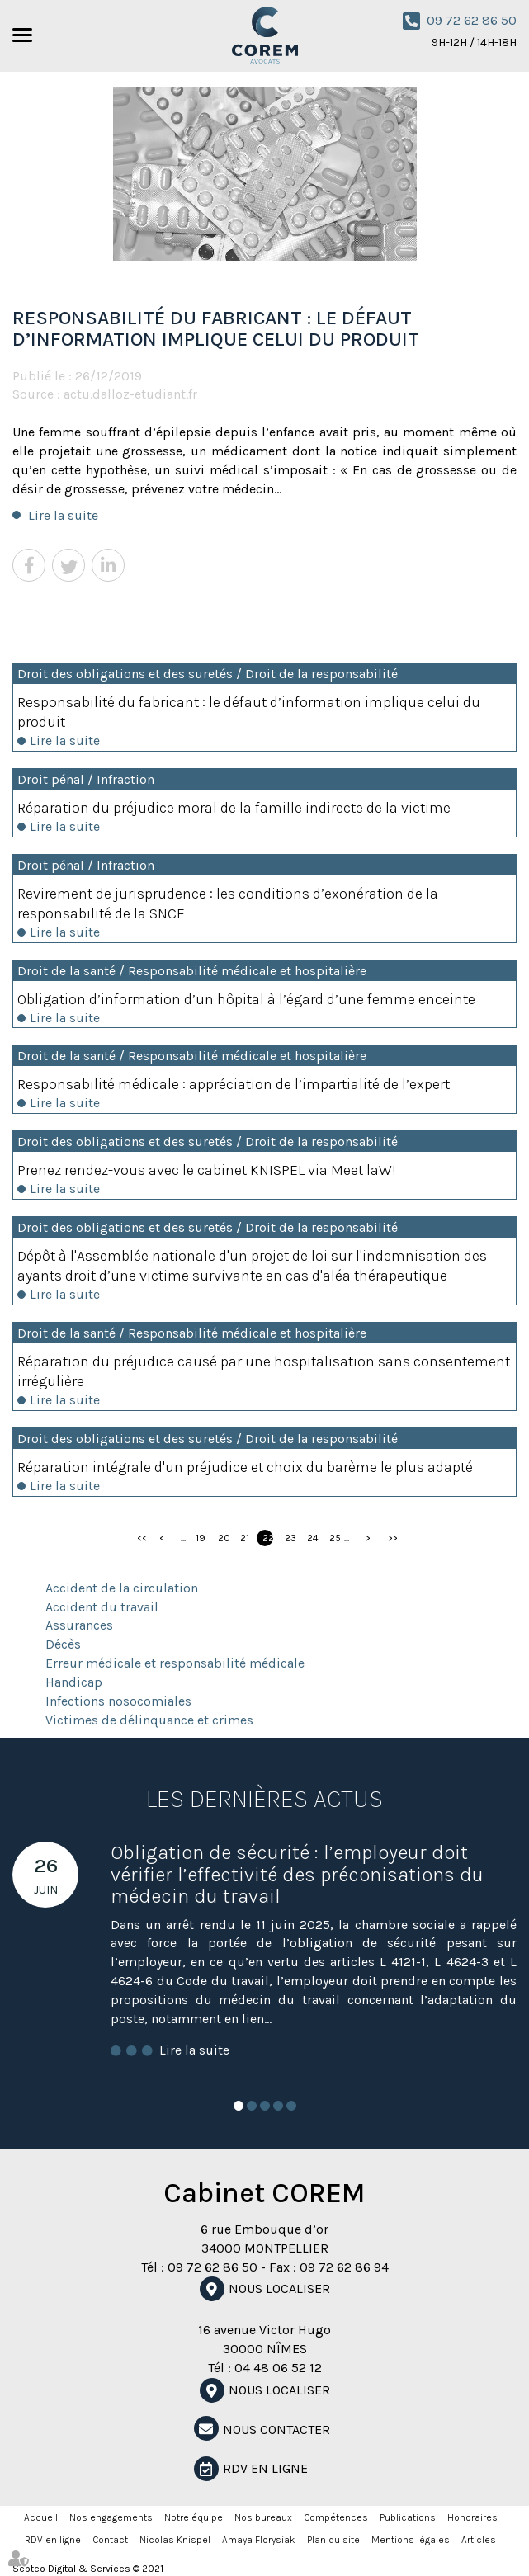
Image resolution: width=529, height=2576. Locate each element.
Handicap (73, 1682)
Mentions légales (410, 2539)
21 (244, 1538)
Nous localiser (279, 2288)
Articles (478, 2539)
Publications (408, 2517)
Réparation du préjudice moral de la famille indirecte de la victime (234, 808)
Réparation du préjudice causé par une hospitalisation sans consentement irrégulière (263, 1371)
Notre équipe (193, 2517)
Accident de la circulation (121, 1588)
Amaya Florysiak (258, 2539)
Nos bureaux (263, 2517)
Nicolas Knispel (174, 2539)
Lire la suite (63, 515)
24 (312, 1538)
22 (267, 1538)
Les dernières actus (264, 1799)
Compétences (336, 2517)
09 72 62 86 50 (472, 20)
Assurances (79, 1625)
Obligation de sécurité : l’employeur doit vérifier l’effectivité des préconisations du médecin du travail (297, 1874)
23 (290, 1538)
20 (223, 1538)
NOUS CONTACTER (276, 2429)
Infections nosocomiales (118, 1701)
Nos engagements (111, 2517)
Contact (110, 2539)
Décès (63, 1644)
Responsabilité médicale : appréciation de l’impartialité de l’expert (233, 1084)
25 (334, 1538)
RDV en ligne (265, 2468)
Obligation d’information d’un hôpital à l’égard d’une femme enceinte (246, 999)
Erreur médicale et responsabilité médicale (175, 1663)
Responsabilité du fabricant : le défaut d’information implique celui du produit (248, 712)
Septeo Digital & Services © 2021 (87, 2568)
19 (200, 1538)
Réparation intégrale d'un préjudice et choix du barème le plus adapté (245, 1467)
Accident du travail (101, 1607)
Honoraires (472, 2517)
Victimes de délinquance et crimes (149, 1720)
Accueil (41, 2517)
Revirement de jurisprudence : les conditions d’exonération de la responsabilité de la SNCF (227, 903)
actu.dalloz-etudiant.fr (130, 394)
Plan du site (333, 2539)
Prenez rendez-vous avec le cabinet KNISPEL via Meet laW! (206, 1170)
